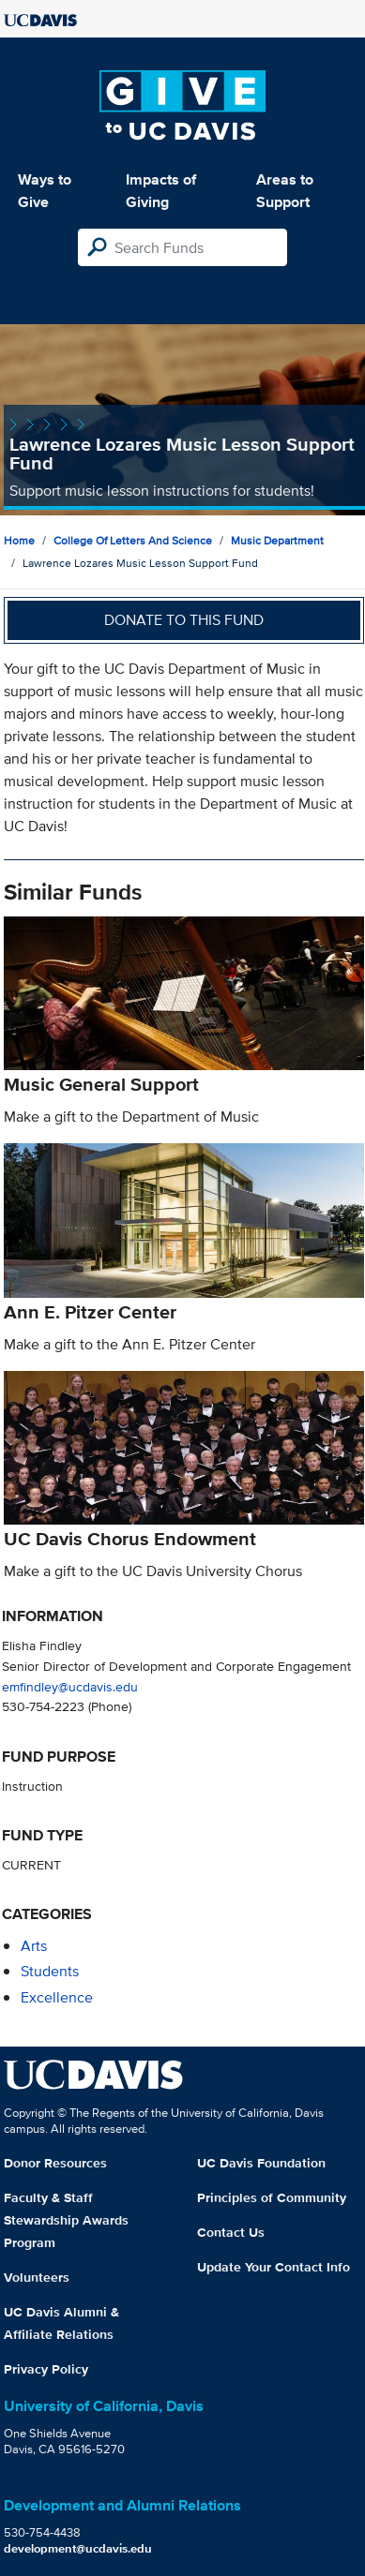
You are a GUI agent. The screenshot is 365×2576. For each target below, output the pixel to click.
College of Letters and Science (132, 540)
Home (19, 540)
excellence (57, 1997)
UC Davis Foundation (261, 2162)
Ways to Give (44, 191)
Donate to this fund (184, 620)
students (50, 1971)
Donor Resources (55, 2162)
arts (34, 1946)
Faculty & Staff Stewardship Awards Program (66, 2220)
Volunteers (36, 2277)
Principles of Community (271, 2197)
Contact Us (231, 2232)
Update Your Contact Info (273, 2266)
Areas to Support (284, 191)
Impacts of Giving (161, 191)
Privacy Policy (46, 2369)
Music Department (277, 540)
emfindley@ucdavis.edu (70, 1686)
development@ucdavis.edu (78, 2548)
